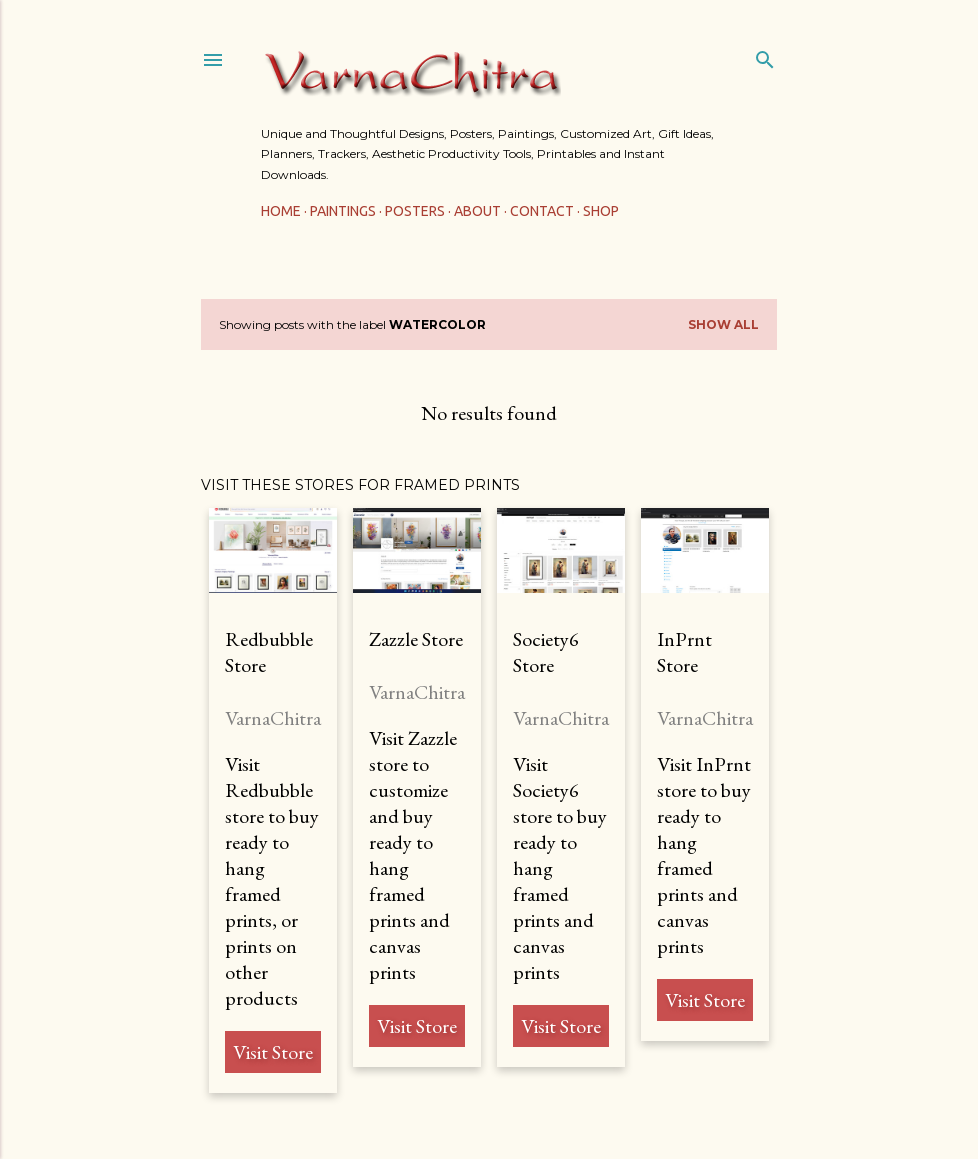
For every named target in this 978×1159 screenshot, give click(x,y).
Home (281, 211)
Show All (723, 324)
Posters (415, 211)
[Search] (765, 55)
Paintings (343, 211)
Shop (601, 211)
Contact (542, 211)
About (477, 211)
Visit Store (273, 1052)
